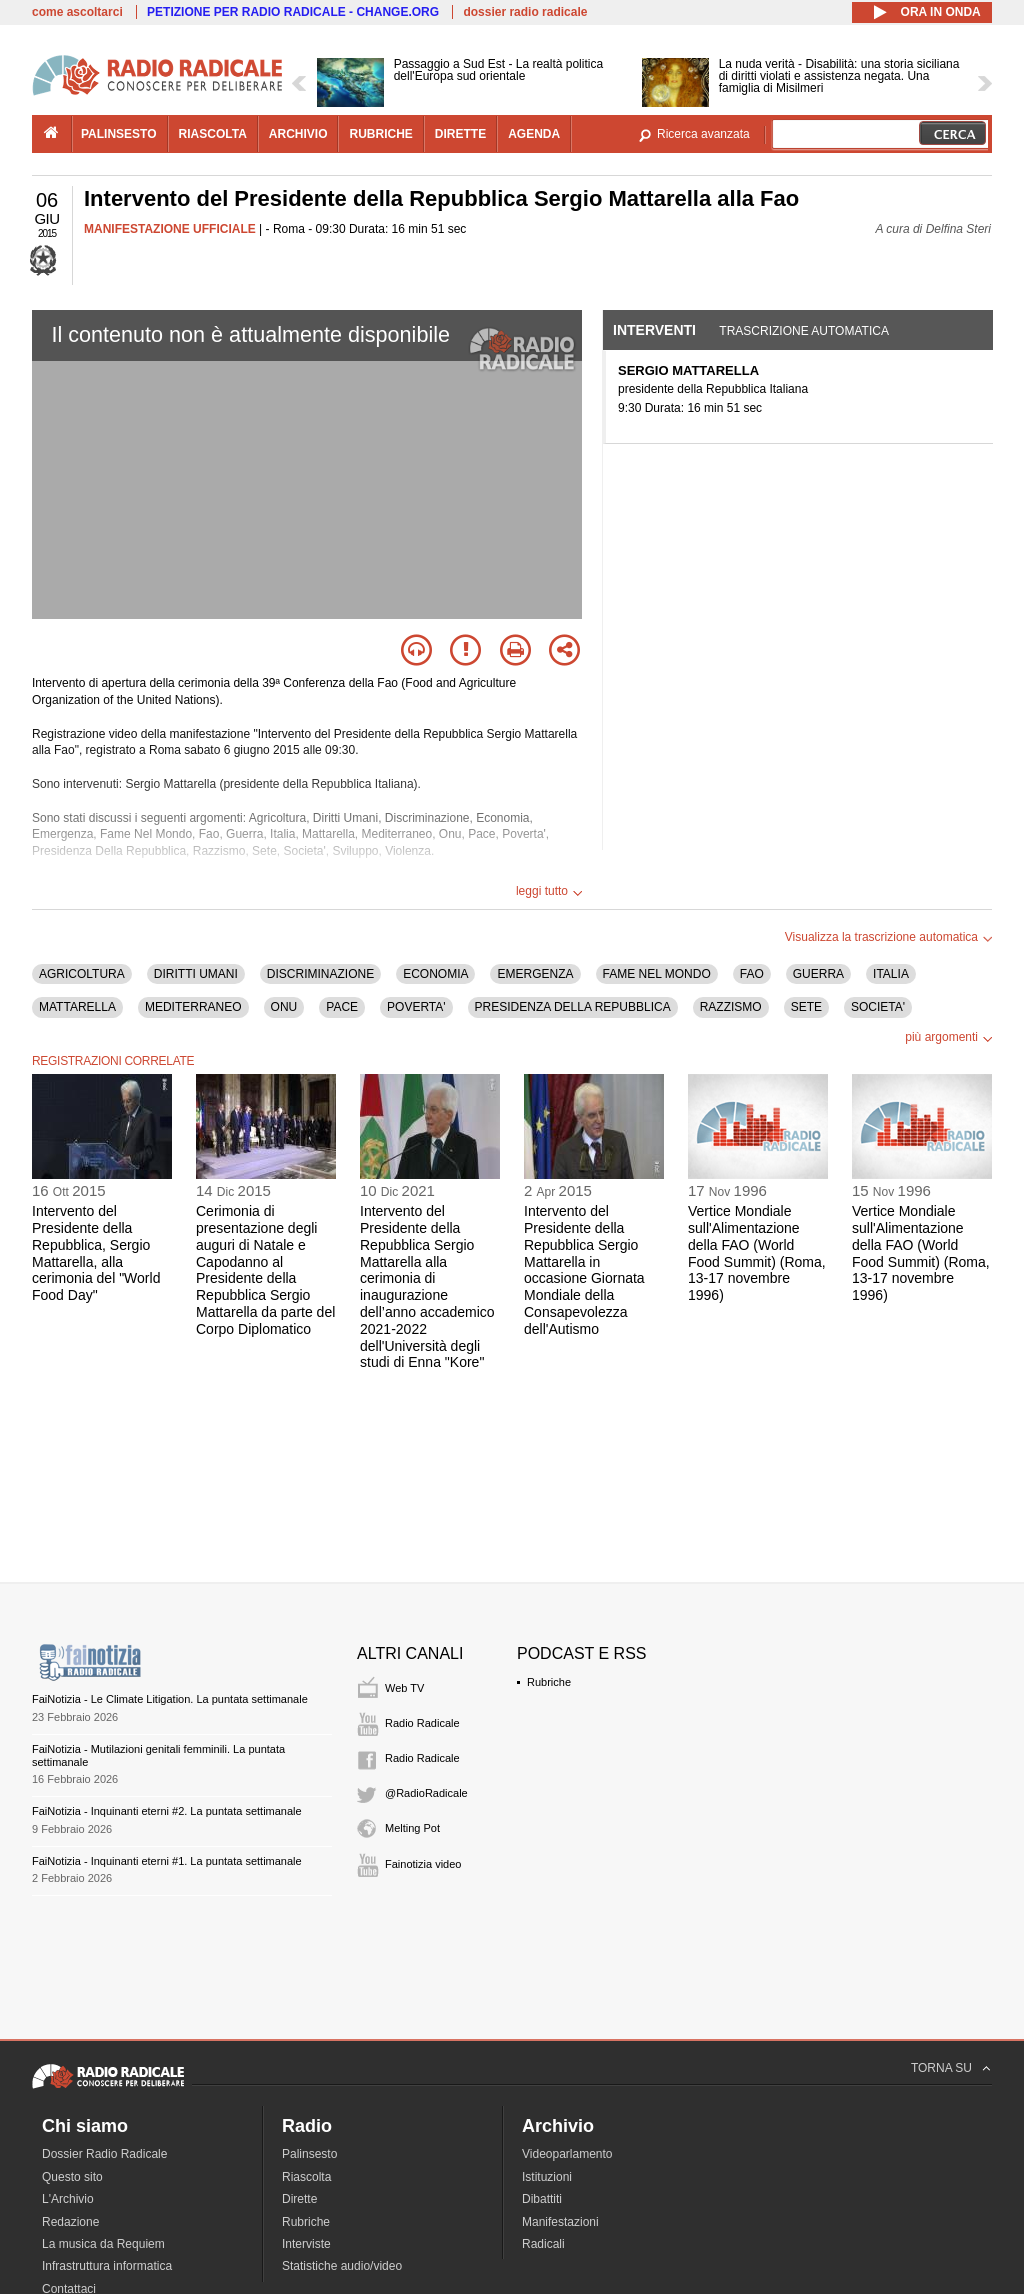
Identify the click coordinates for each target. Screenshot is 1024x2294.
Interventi (654, 330)
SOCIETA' (878, 1007)
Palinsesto (309, 2154)
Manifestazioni (560, 2222)
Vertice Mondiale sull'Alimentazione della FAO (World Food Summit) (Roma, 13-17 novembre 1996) (757, 1253)
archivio (298, 134)
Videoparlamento (567, 2154)
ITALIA (891, 974)
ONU (284, 1007)
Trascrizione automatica (804, 331)
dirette (460, 134)
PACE (342, 1007)
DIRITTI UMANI (196, 974)
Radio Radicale (422, 1723)
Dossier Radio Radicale (104, 2154)
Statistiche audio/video (342, 2266)
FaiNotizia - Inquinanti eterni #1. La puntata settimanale (167, 1861)
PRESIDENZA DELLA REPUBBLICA (573, 1007)
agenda (534, 134)
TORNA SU (941, 2068)
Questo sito (72, 2177)
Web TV (404, 1688)
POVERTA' (416, 1007)
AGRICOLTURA (82, 974)
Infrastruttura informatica (107, 2266)
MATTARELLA (77, 1007)
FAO (752, 974)
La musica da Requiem (103, 2244)
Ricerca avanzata (703, 134)
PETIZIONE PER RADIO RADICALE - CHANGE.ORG (293, 12)
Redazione (70, 2222)
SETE (806, 1007)
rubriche (380, 134)
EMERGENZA (535, 974)
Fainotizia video (423, 1864)
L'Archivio (68, 2199)
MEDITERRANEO (193, 1007)
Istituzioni (547, 2177)
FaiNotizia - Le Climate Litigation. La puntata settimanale (170, 1699)
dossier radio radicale (525, 12)
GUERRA (818, 974)
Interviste (306, 2244)
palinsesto (119, 134)
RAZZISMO (731, 1007)
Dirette (299, 2199)
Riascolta (306, 2177)
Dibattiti (542, 2199)
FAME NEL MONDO (657, 974)
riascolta (213, 134)
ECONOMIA (435, 974)
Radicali (543, 2244)
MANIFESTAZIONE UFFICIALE (170, 229)
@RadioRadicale (426, 1793)
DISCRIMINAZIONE (320, 974)
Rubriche (549, 1682)
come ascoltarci (77, 12)
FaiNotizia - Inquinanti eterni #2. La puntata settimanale (167, 1811)
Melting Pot (412, 1828)
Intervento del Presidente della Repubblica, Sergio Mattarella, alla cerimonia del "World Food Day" (96, 1253)
